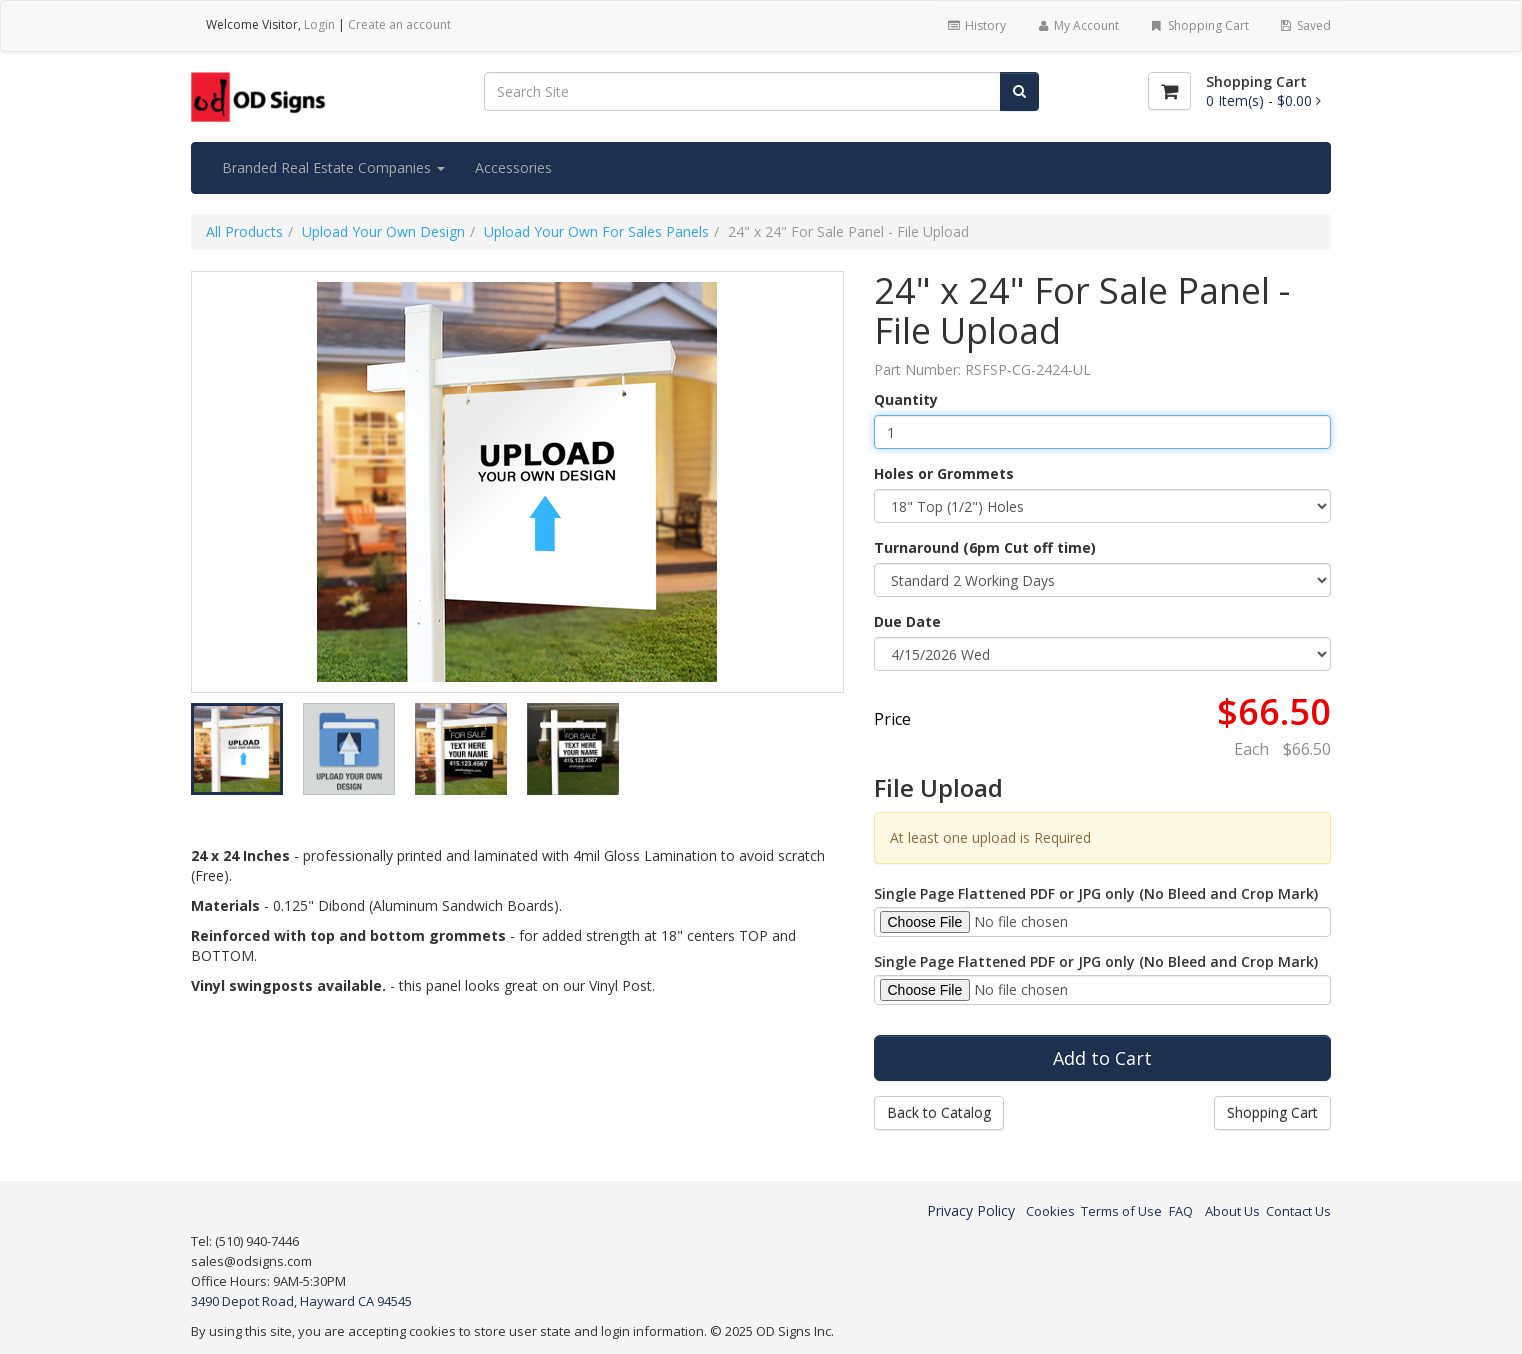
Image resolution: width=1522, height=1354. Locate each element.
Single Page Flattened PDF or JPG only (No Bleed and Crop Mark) (1096, 893)
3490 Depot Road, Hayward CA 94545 (301, 1301)
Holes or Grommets (944, 473)
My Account (1077, 25)
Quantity (906, 399)
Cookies (1050, 1211)
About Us (1232, 1211)
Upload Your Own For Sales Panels (596, 231)
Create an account (399, 24)
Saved (1305, 25)
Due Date (907, 621)
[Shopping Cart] (1169, 91)
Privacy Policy (971, 1210)
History (975, 25)
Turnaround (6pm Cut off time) (985, 547)
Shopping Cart (1198, 25)
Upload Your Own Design (383, 231)
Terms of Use (1121, 1211)
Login (319, 24)
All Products (244, 231)
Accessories (513, 167)
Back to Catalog (939, 1112)
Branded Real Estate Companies (333, 167)
